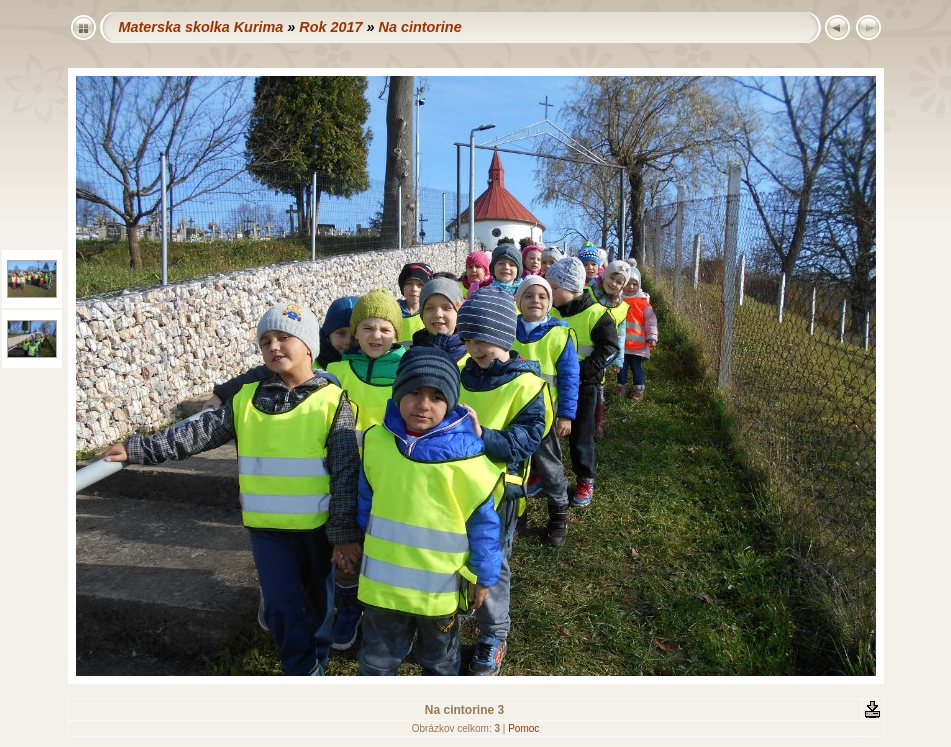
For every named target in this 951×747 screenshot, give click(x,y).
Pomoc (523, 728)
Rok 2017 (330, 27)
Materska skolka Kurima (201, 27)
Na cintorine (419, 27)
